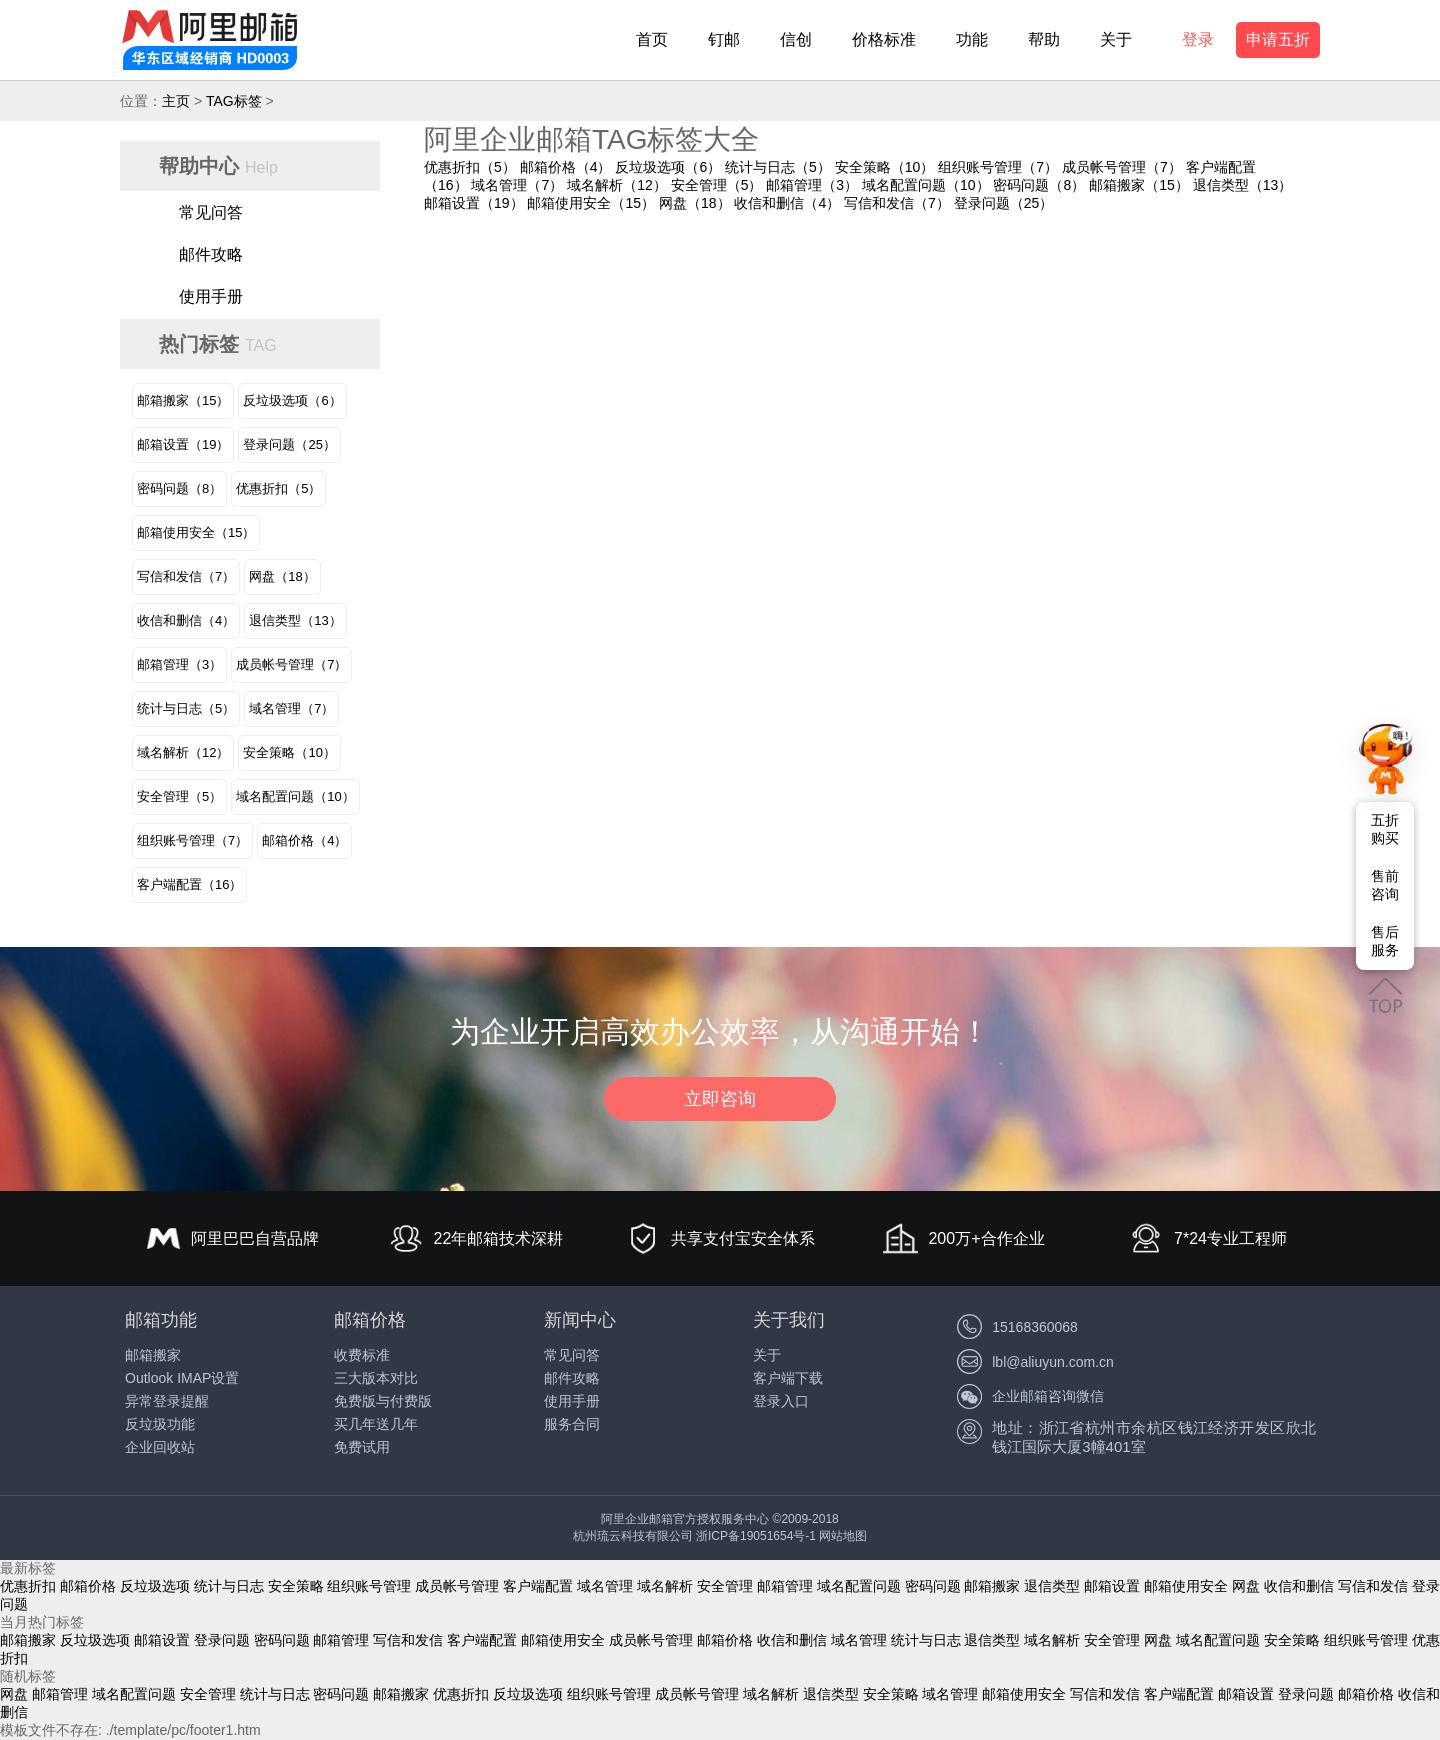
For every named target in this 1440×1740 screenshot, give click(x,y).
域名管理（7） (517, 185)
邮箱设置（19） (474, 203)
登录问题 (222, 1640)
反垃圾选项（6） (668, 167)
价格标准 (884, 39)
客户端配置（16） (189, 884)
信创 (796, 39)
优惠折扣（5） (470, 167)
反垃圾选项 (155, 1586)
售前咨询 (1385, 885)
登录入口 (781, 1401)
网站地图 (843, 1536)
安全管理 (725, 1586)
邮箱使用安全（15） (591, 203)
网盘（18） (695, 203)
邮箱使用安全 (1186, 1586)
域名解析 (665, 1586)
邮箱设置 (1112, 1586)
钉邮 (724, 39)
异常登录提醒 (167, 1401)
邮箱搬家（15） (1139, 185)
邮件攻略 (211, 254)
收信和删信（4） (787, 203)
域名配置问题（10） (926, 185)
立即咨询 (720, 1099)
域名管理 (605, 1586)
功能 (972, 39)
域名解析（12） (617, 185)
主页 (176, 101)
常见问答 (211, 212)
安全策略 (296, 1586)
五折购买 (1385, 829)
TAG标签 (234, 101)
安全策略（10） (885, 167)
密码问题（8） (1039, 185)
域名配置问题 (859, 1586)
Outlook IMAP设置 (182, 1378)
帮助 (1044, 39)
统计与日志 (229, 1586)
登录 (1198, 39)
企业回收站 (160, 1447)
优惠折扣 (28, 1586)
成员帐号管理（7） (1122, 167)
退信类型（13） (1243, 185)
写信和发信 (1373, 1586)
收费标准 (362, 1355)
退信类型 (1052, 1586)
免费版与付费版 (383, 1401)
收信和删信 (1299, 1586)
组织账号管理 (369, 1586)
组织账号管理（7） (998, 167)
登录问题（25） (1004, 203)
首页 (652, 39)
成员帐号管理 (457, 1586)
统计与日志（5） (778, 167)
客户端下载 (788, 1378)
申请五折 (1278, 39)
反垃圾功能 (160, 1424)
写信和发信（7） (897, 203)
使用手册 (211, 296)
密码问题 (933, 1586)
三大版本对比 (376, 1378)
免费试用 (362, 1447)
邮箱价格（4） (566, 167)
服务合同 (572, 1424)
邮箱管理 (785, 1586)
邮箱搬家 (153, 1355)
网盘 (1246, 1586)
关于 (1116, 39)
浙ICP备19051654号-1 (756, 1536)
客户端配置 (538, 1586)
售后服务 (1385, 941)
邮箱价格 (88, 1586)
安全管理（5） (717, 185)
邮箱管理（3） (812, 185)
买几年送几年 (376, 1424)
